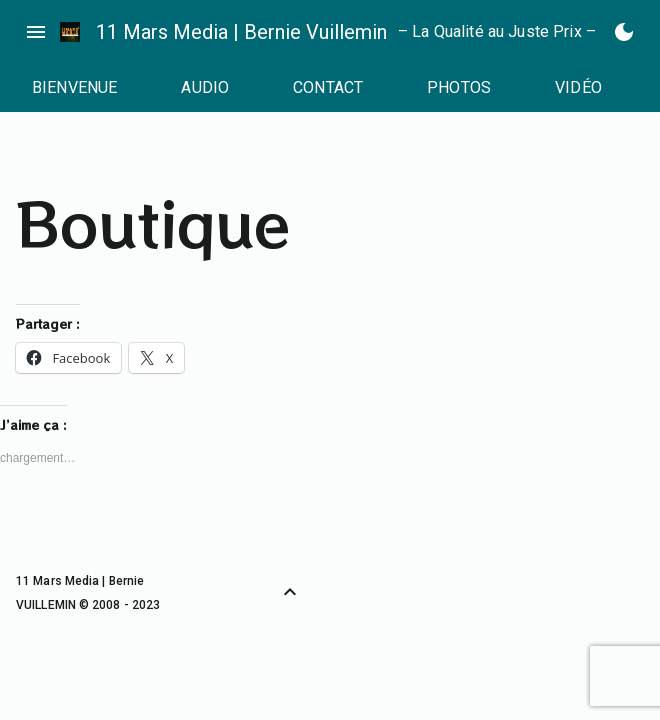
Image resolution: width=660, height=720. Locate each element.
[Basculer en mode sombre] (624, 32)
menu (36, 32)
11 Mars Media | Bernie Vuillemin (241, 32)
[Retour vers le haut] (290, 592)
